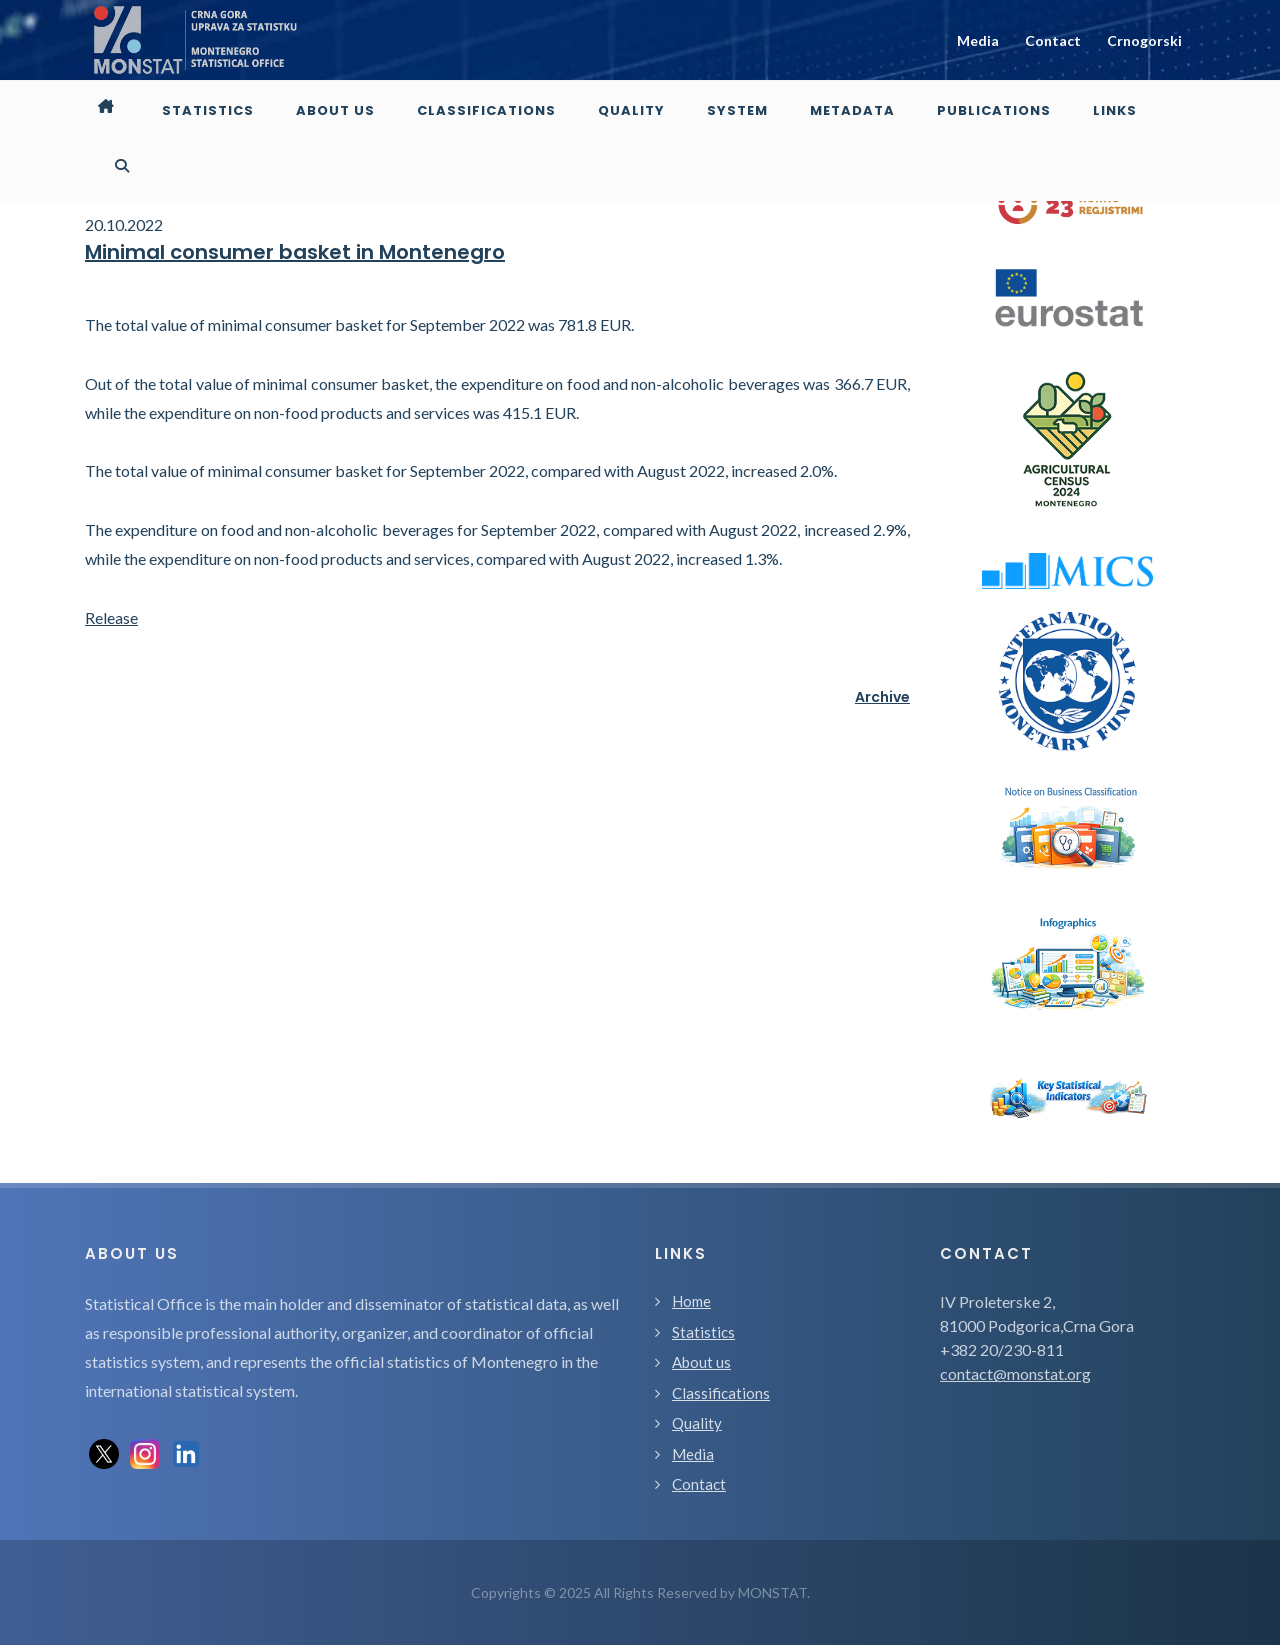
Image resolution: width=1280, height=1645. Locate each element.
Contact (1053, 40)
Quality (697, 1423)
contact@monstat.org (1015, 1373)
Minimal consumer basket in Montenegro (295, 252)
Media (978, 40)
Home (691, 1301)
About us (701, 1362)
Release (111, 617)
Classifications (721, 1393)
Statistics (703, 1332)
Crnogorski (1144, 40)
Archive (882, 697)
